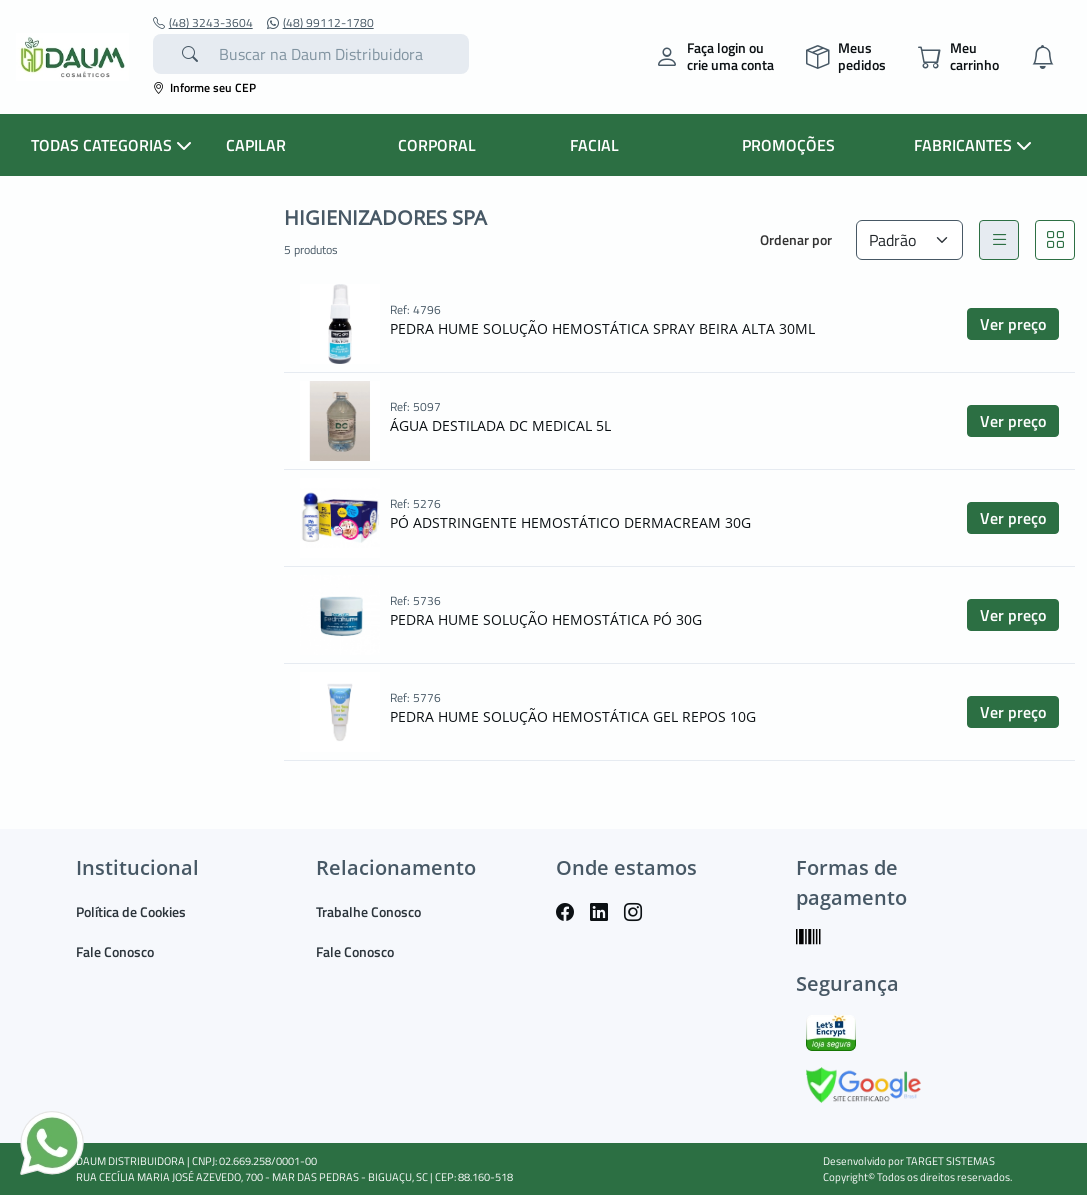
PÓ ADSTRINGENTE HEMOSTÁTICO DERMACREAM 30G (570, 522)
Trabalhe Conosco (368, 911)
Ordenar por (796, 239)
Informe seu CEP (204, 87)
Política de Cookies (131, 911)
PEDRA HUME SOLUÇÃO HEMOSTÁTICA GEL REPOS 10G (573, 716)
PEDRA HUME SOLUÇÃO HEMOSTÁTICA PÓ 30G (546, 619)
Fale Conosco (115, 951)
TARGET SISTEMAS (950, 1161)
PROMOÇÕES (788, 145)
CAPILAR (256, 145)
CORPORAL (437, 145)
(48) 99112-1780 (320, 23)
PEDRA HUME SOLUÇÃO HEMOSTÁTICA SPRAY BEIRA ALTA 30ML (602, 328)
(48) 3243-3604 (203, 23)
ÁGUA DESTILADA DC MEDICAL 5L (500, 425)
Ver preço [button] (1013, 324)
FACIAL (594, 145)
